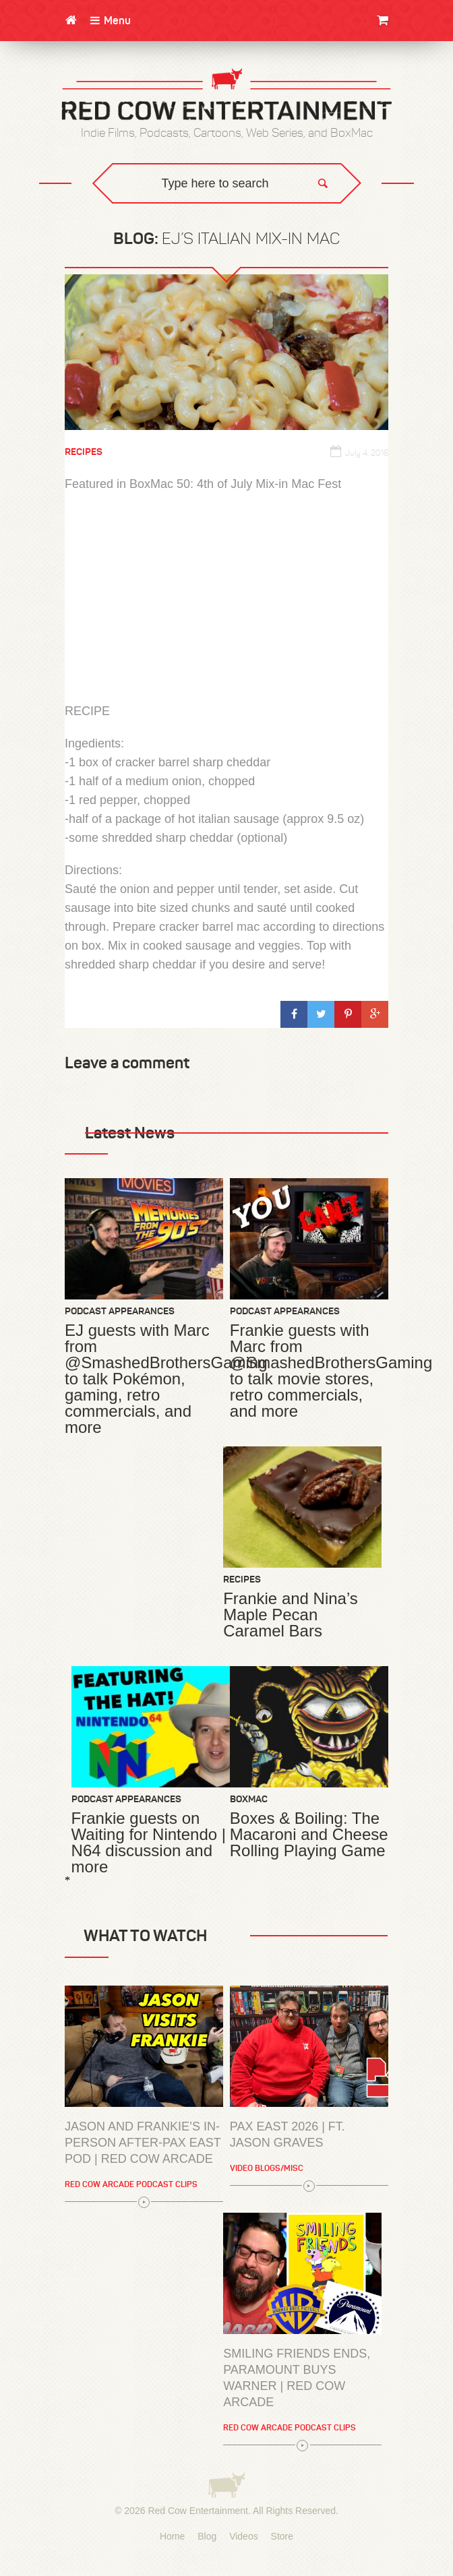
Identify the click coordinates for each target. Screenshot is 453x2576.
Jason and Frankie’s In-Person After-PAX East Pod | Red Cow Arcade (142, 2143)
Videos (243, 2536)
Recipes (83, 452)
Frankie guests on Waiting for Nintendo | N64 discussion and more (148, 1842)
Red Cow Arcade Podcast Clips (131, 2184)
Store (282, 2536)
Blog (207, 2536)
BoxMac (249, 1799)
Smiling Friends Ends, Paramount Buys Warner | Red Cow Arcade (296, 2378)
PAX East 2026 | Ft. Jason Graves (287, 2134)
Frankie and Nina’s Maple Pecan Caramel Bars (290, 1615)
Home (172, 2536)
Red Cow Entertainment (198, 2510)
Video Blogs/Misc (266, 2168)
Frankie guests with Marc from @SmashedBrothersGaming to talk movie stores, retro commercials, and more (309, 1370)
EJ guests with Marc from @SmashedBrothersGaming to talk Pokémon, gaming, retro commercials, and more (144, 1379)
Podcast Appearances (120, 1311)
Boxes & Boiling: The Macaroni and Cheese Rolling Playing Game (309, 1834)
